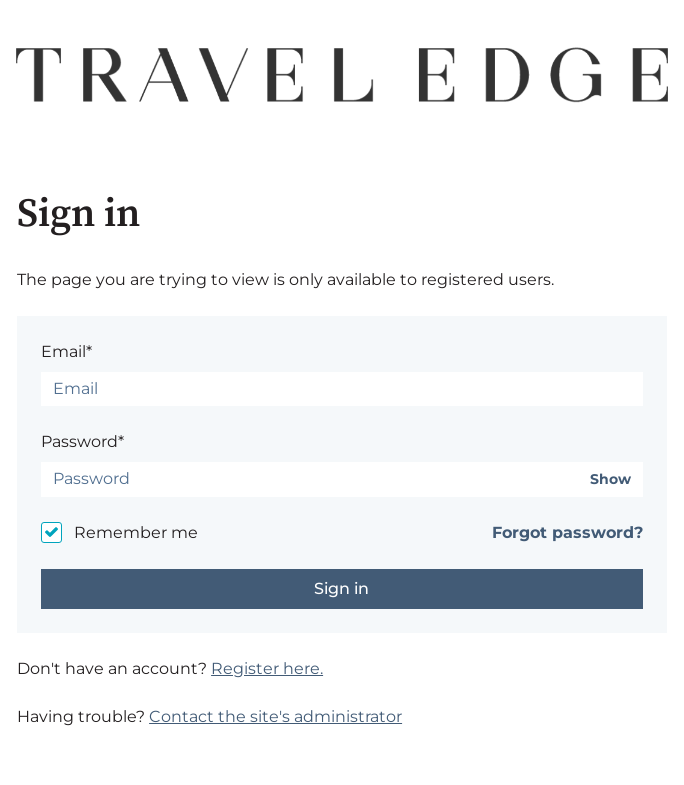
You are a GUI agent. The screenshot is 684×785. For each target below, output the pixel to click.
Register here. (267, 668)
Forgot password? (567, 532)
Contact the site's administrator (275, 716)
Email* (66, 351)
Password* (82, 441)
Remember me (136, 532)
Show (610, 479)
